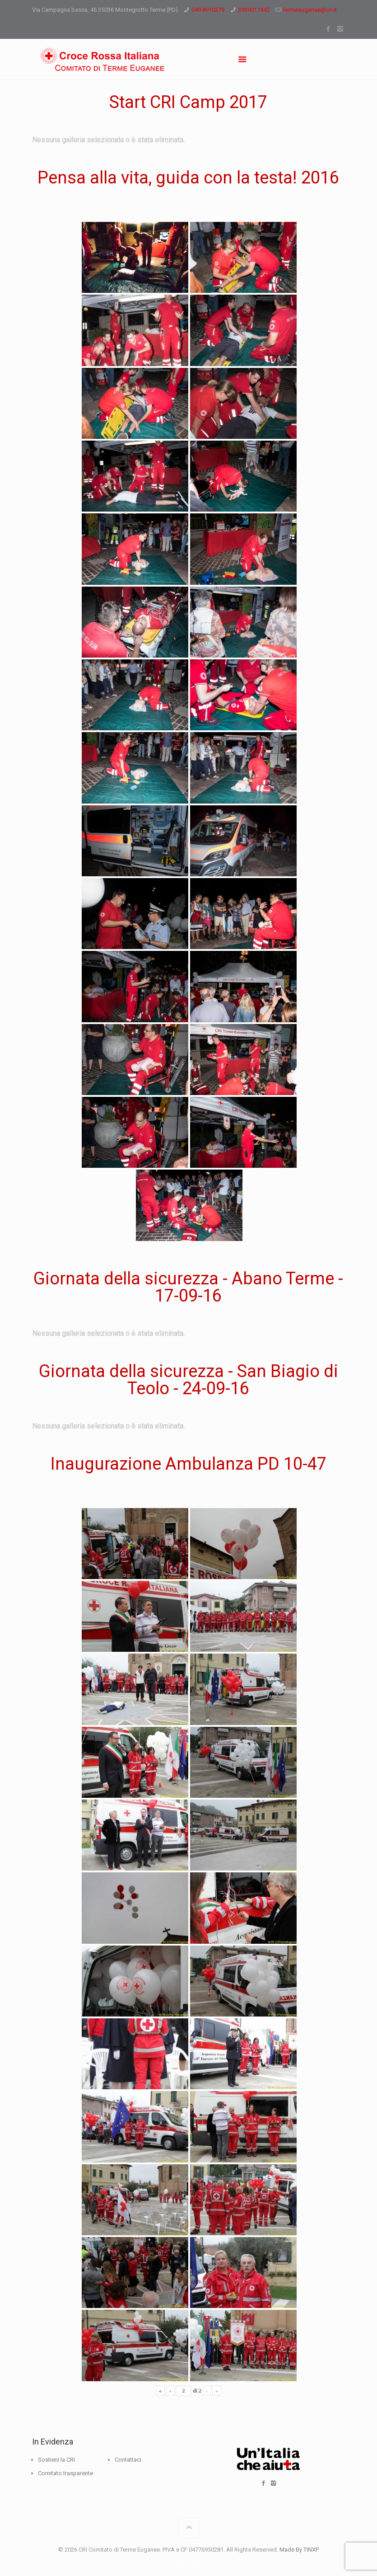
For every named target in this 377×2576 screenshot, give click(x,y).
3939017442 (254, 9)
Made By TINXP (299, 2549)
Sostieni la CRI (56, 2459)
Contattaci (128, 2459)
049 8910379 (207, 9)
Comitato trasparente (65, 2473)
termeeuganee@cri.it (310, 9)
